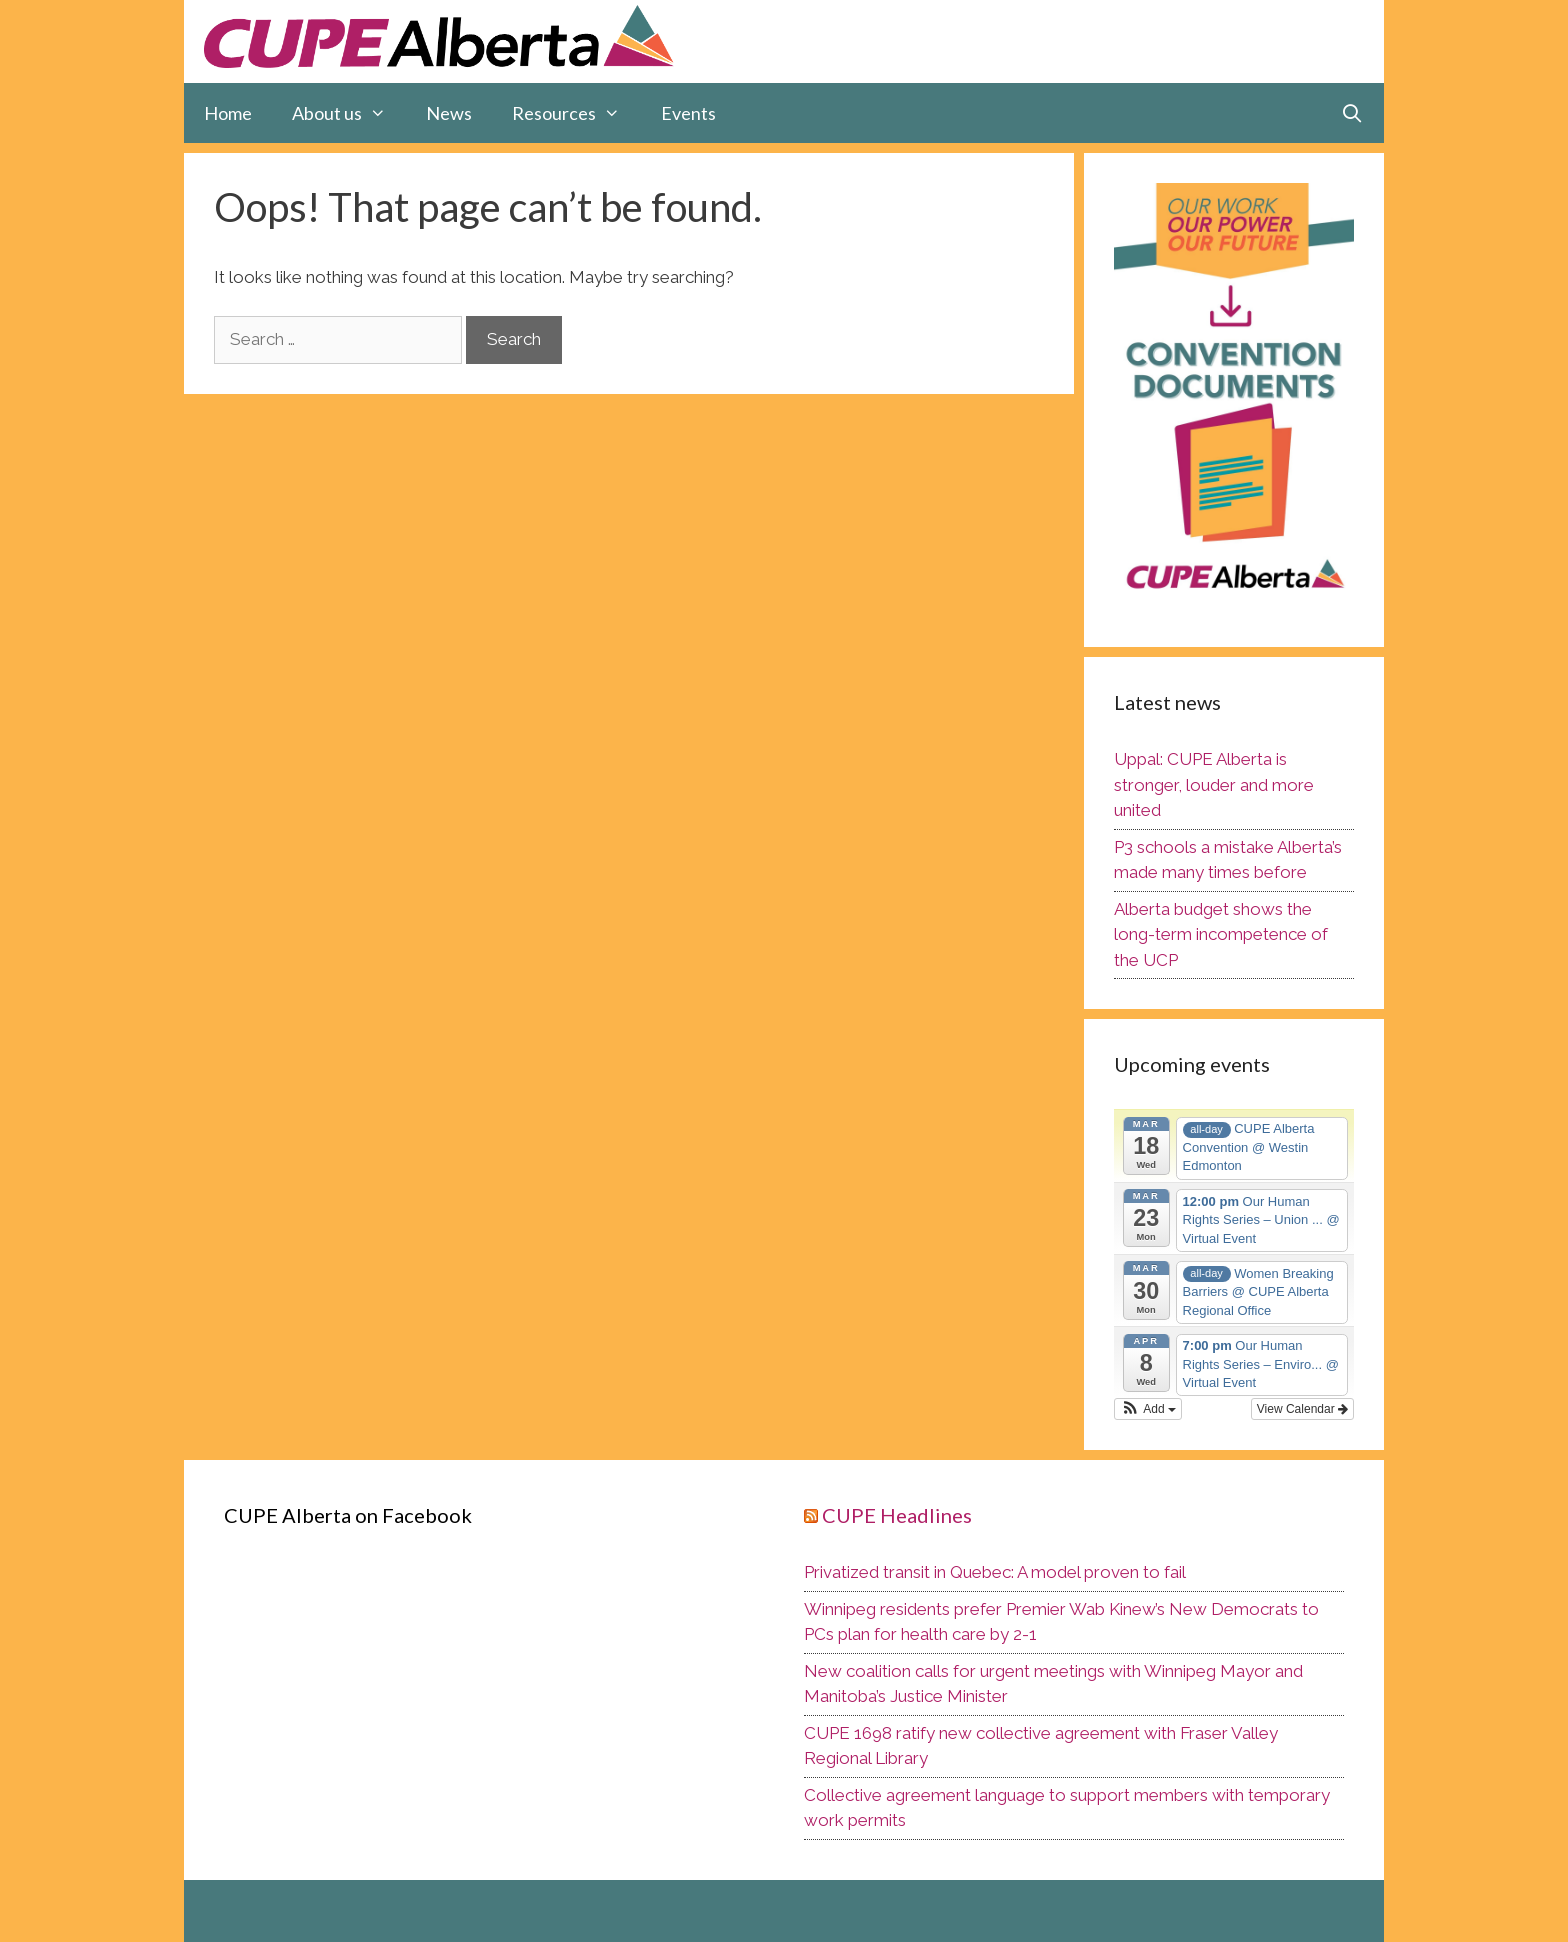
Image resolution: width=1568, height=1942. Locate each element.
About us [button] (349, 113)
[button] (1148, 1409)
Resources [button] (576, 113)
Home (228, 113)
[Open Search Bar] (1352, 113)
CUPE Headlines (897, 1515)
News (449, 113)
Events (688, 113)
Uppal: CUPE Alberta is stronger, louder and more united (1214, 784)
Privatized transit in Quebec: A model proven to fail (995, 1572)
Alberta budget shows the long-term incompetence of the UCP (1221, 934)
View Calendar (1302, 1409)
